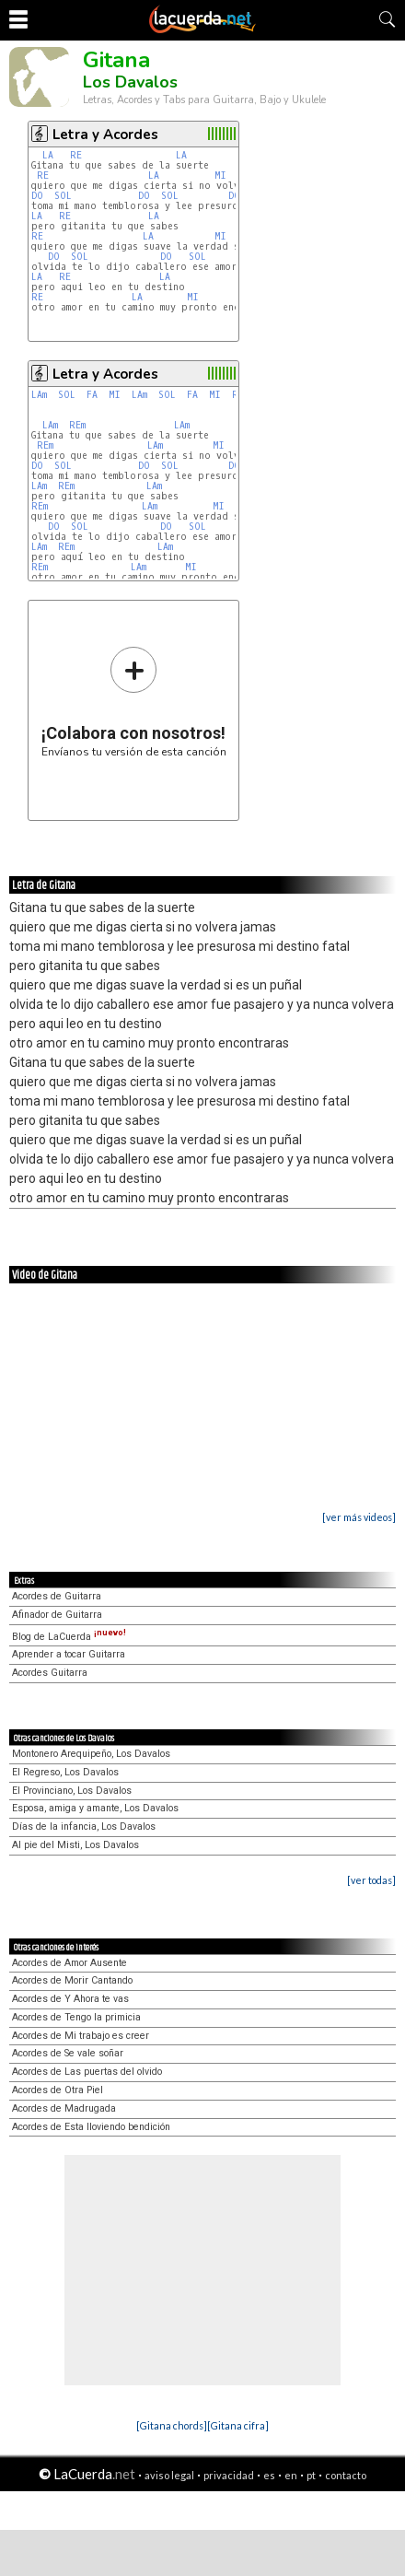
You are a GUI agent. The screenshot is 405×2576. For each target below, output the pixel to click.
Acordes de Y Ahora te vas (70, 1999)
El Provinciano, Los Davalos (72, 1791)
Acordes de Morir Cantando (72, 1980)
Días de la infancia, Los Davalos (84, 1826)
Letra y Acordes (105, 134)
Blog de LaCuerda (69, 1637)
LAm (39, 395)
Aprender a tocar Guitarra (68, 1654)
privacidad (228, 2475)
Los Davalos (130, 82)
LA (47, 155)
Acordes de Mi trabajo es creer (80, 2036)
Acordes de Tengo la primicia (76, 2017)
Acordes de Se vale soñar (67, 2053)
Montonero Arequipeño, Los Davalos (91, 1754)
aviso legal (169, 2475)
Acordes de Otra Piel (57, 2090)
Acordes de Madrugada (64, 2108)
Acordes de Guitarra (56, 1596)
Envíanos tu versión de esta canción (133, 701)
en (290, 2475)
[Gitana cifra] (238, 2425)
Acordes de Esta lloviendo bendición (91, 2127)
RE (76, 155)
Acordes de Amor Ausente (69, 1963)
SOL (63, 196)
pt (311, 2475)
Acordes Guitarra (49, 1673)
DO (37, 196)
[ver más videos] (359, 1517)
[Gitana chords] (171, 2425)
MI (220, 175)
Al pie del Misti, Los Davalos (75, 1845)
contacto (345, 2475)
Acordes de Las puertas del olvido (87, 2072)
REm (77, 425)
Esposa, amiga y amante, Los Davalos (95, 1808)
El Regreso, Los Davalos (65, 1772)
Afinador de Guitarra (57, 1615)
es (269, 2475)
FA (92, 395)
